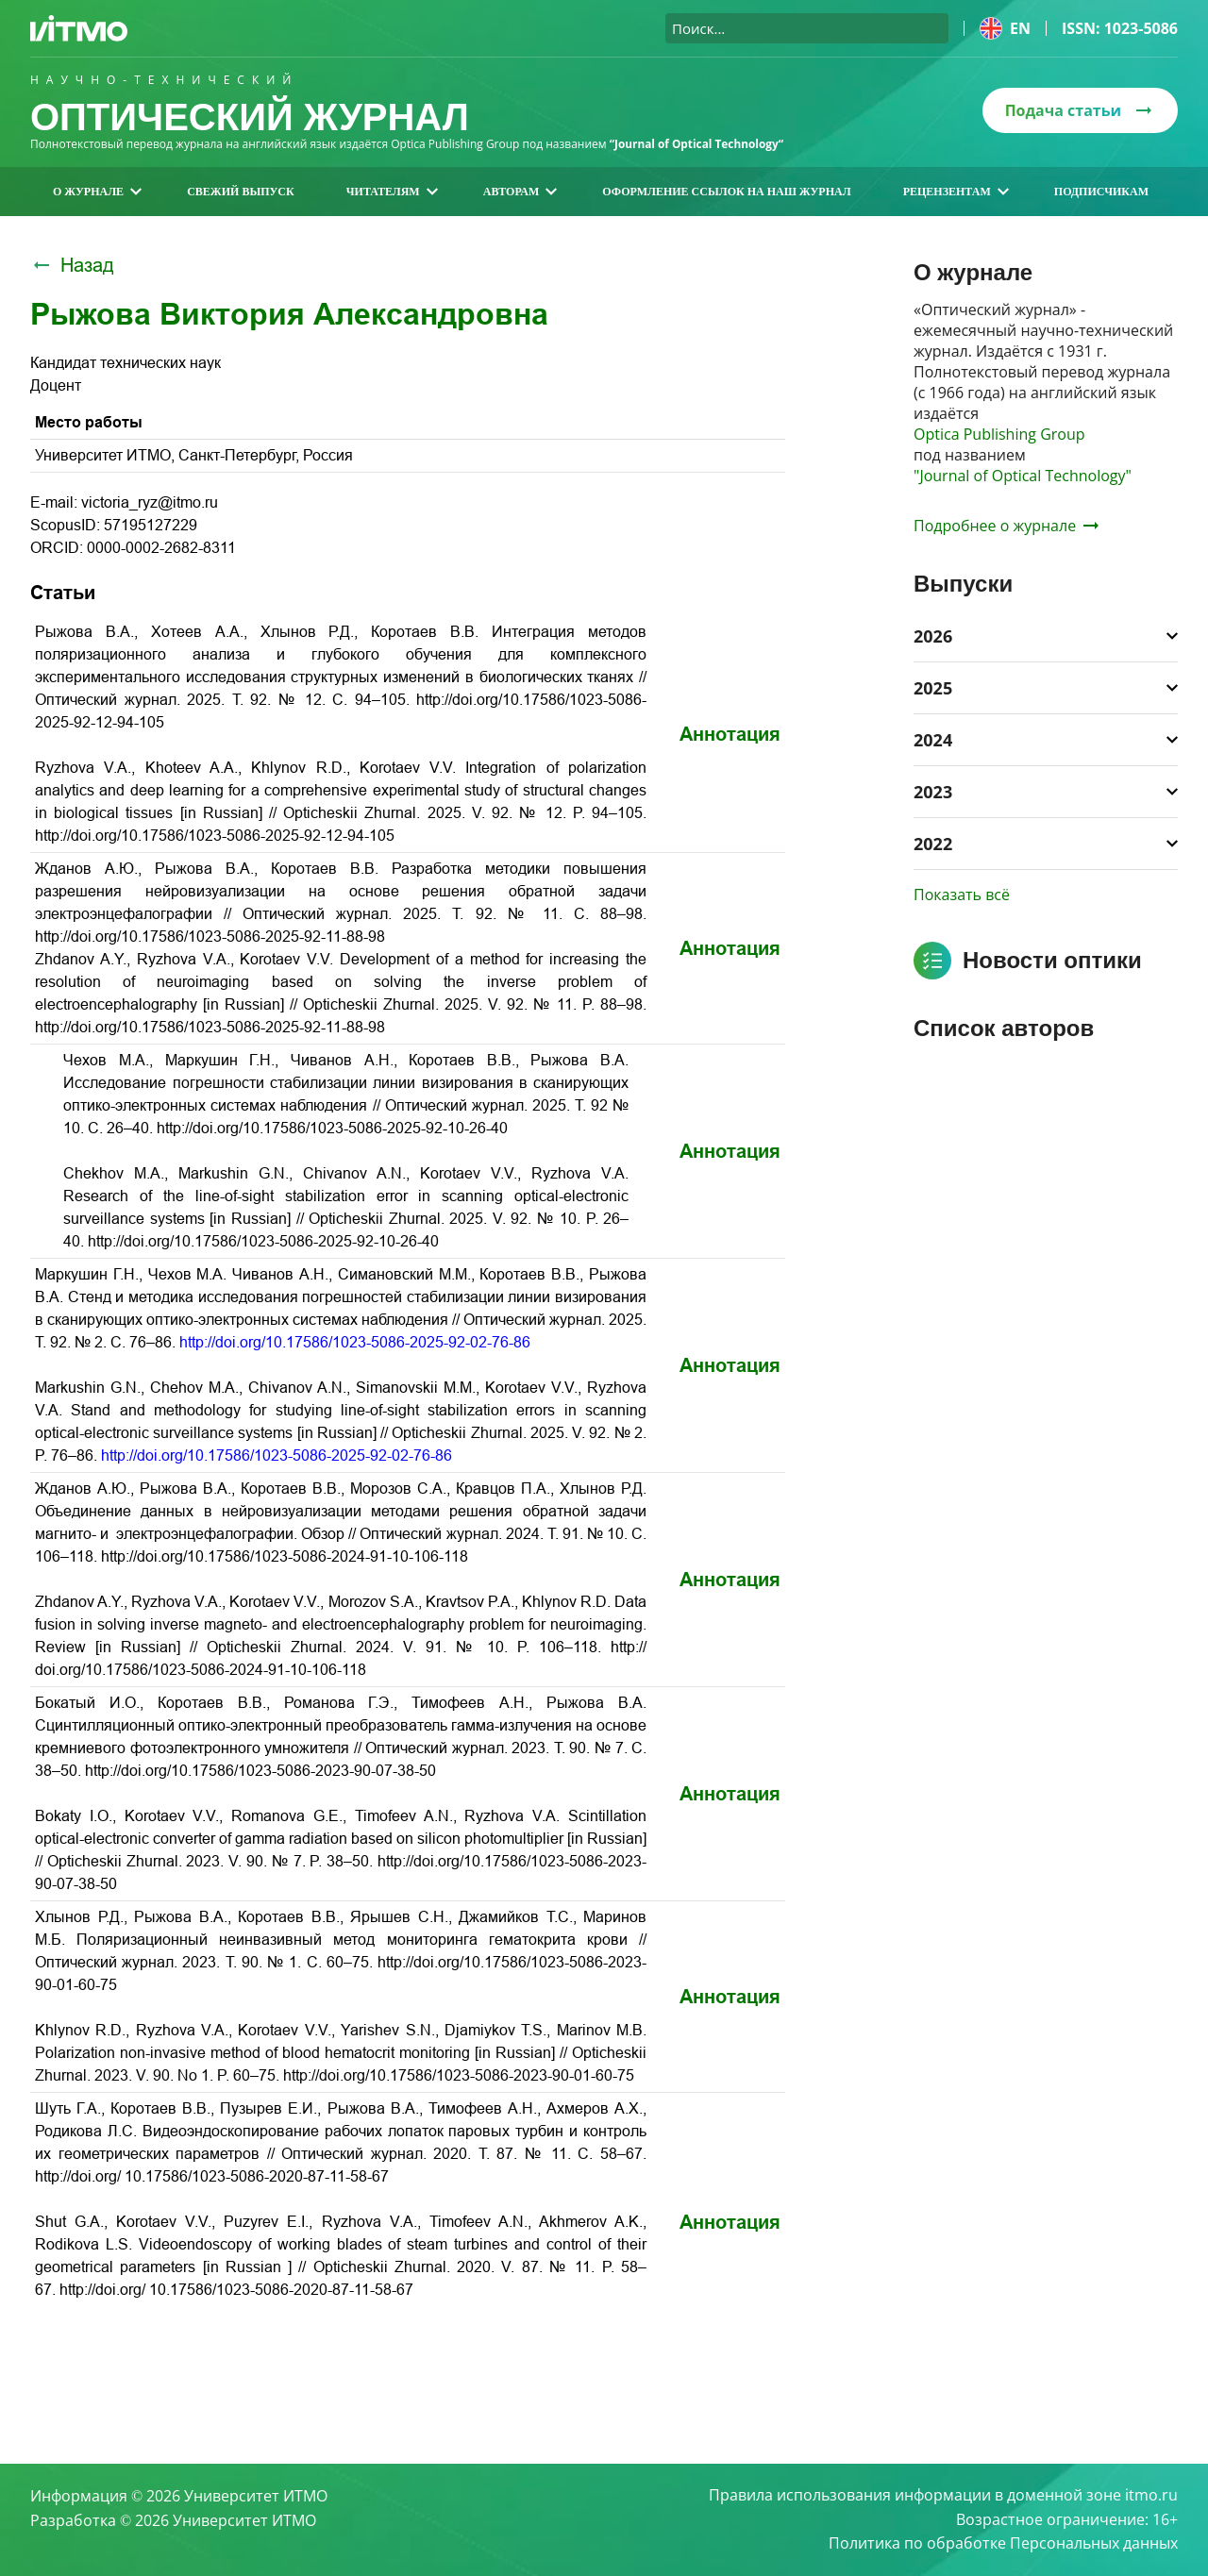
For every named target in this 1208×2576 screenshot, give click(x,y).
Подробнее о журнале (1006, 525)
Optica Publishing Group (999, 434)
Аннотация (730, 734)
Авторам (520, 191)
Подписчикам (1101, 191)
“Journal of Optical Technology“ (698, 144)
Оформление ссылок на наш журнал (726, 191)
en (1005, 28)
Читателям (392, 191)
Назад (72, 265)
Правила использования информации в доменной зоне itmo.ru (943, 2494)
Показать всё (962, 894)
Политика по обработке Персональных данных (1003, 2543)
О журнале (97, 191)
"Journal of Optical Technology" (1023, 475)
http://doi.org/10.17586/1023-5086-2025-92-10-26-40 (332, 1128)
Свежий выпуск (240, 191)
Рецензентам (956, 191)
